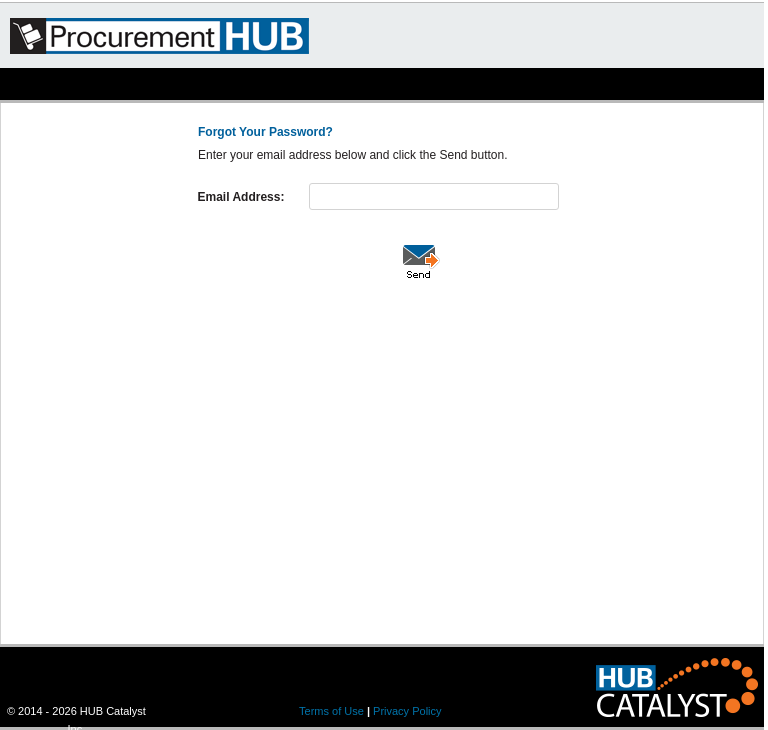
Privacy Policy (407, 711)
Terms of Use (331, 711)
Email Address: (241, 196)
